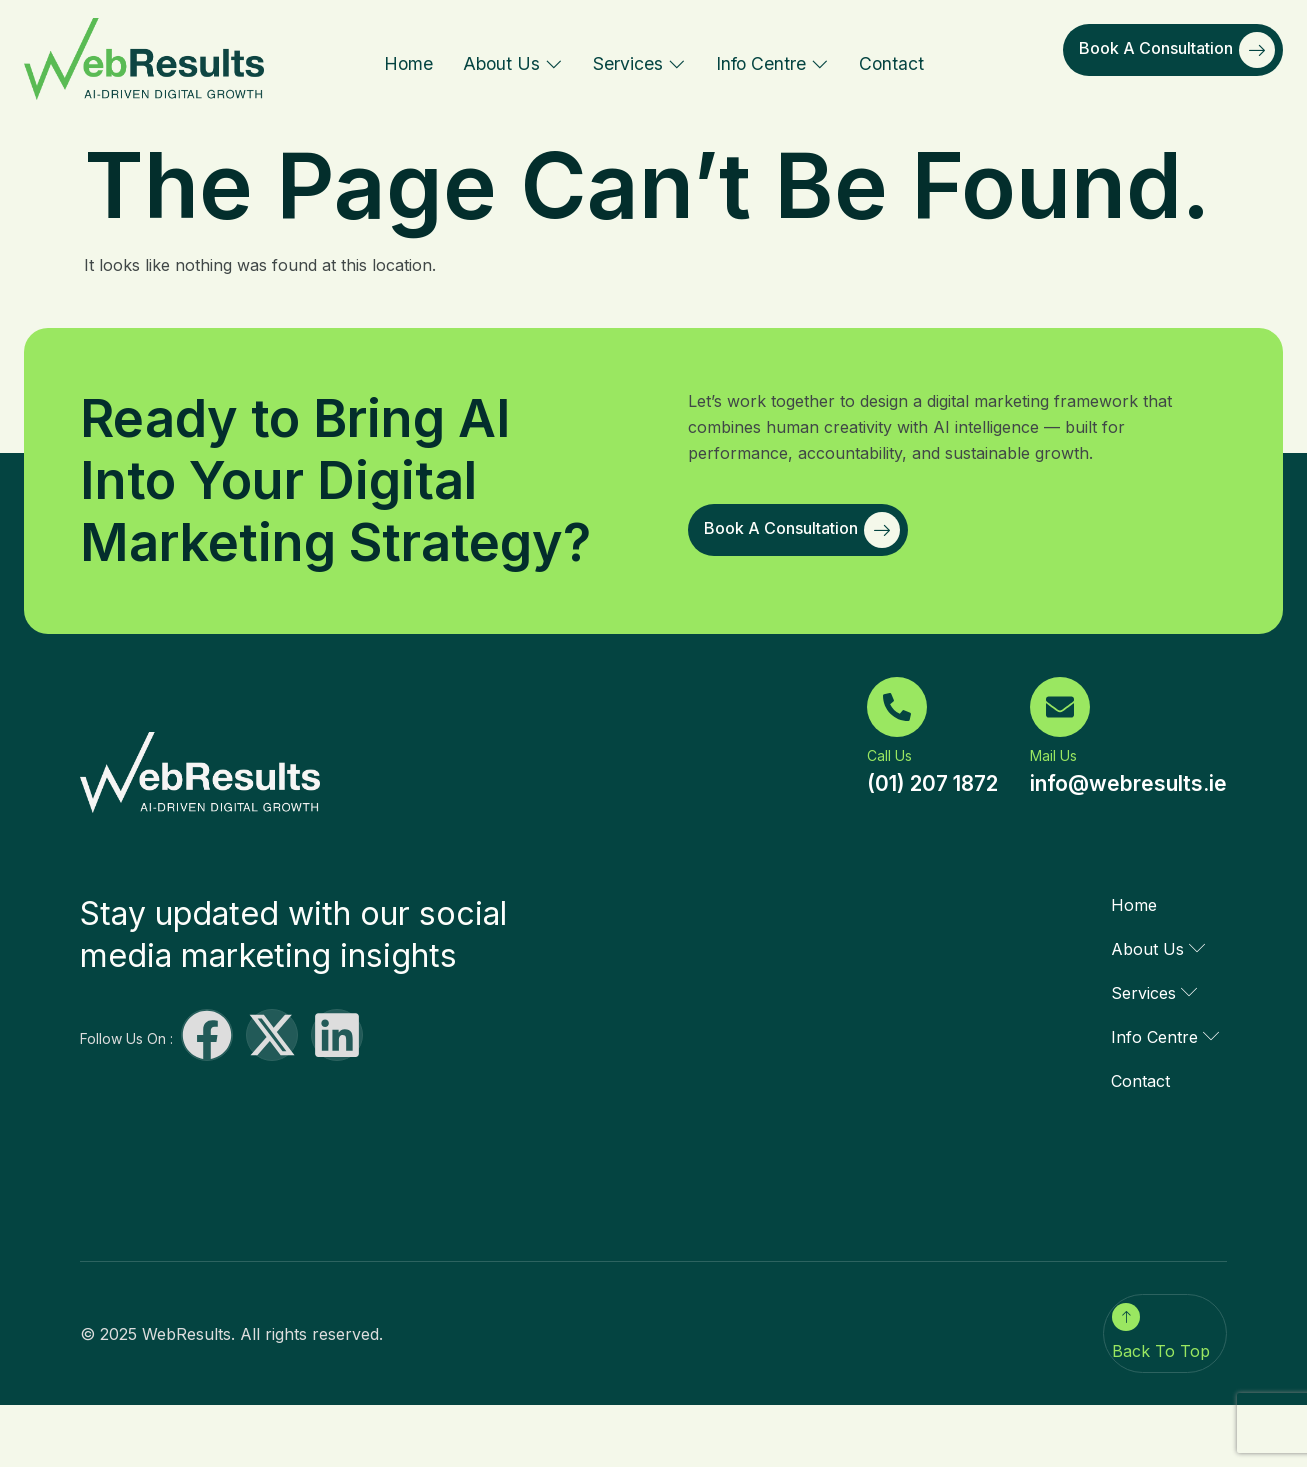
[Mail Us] (1060, 707)
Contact (891, 63)
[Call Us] (897, 707)
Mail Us (1053, 755)
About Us (513, 63)
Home (408, 63)
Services (639, 63)
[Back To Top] (1126, 1317)
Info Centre (772, 63)
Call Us (889, 755)
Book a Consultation (1177, 50)
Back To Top (1161, 1351)
